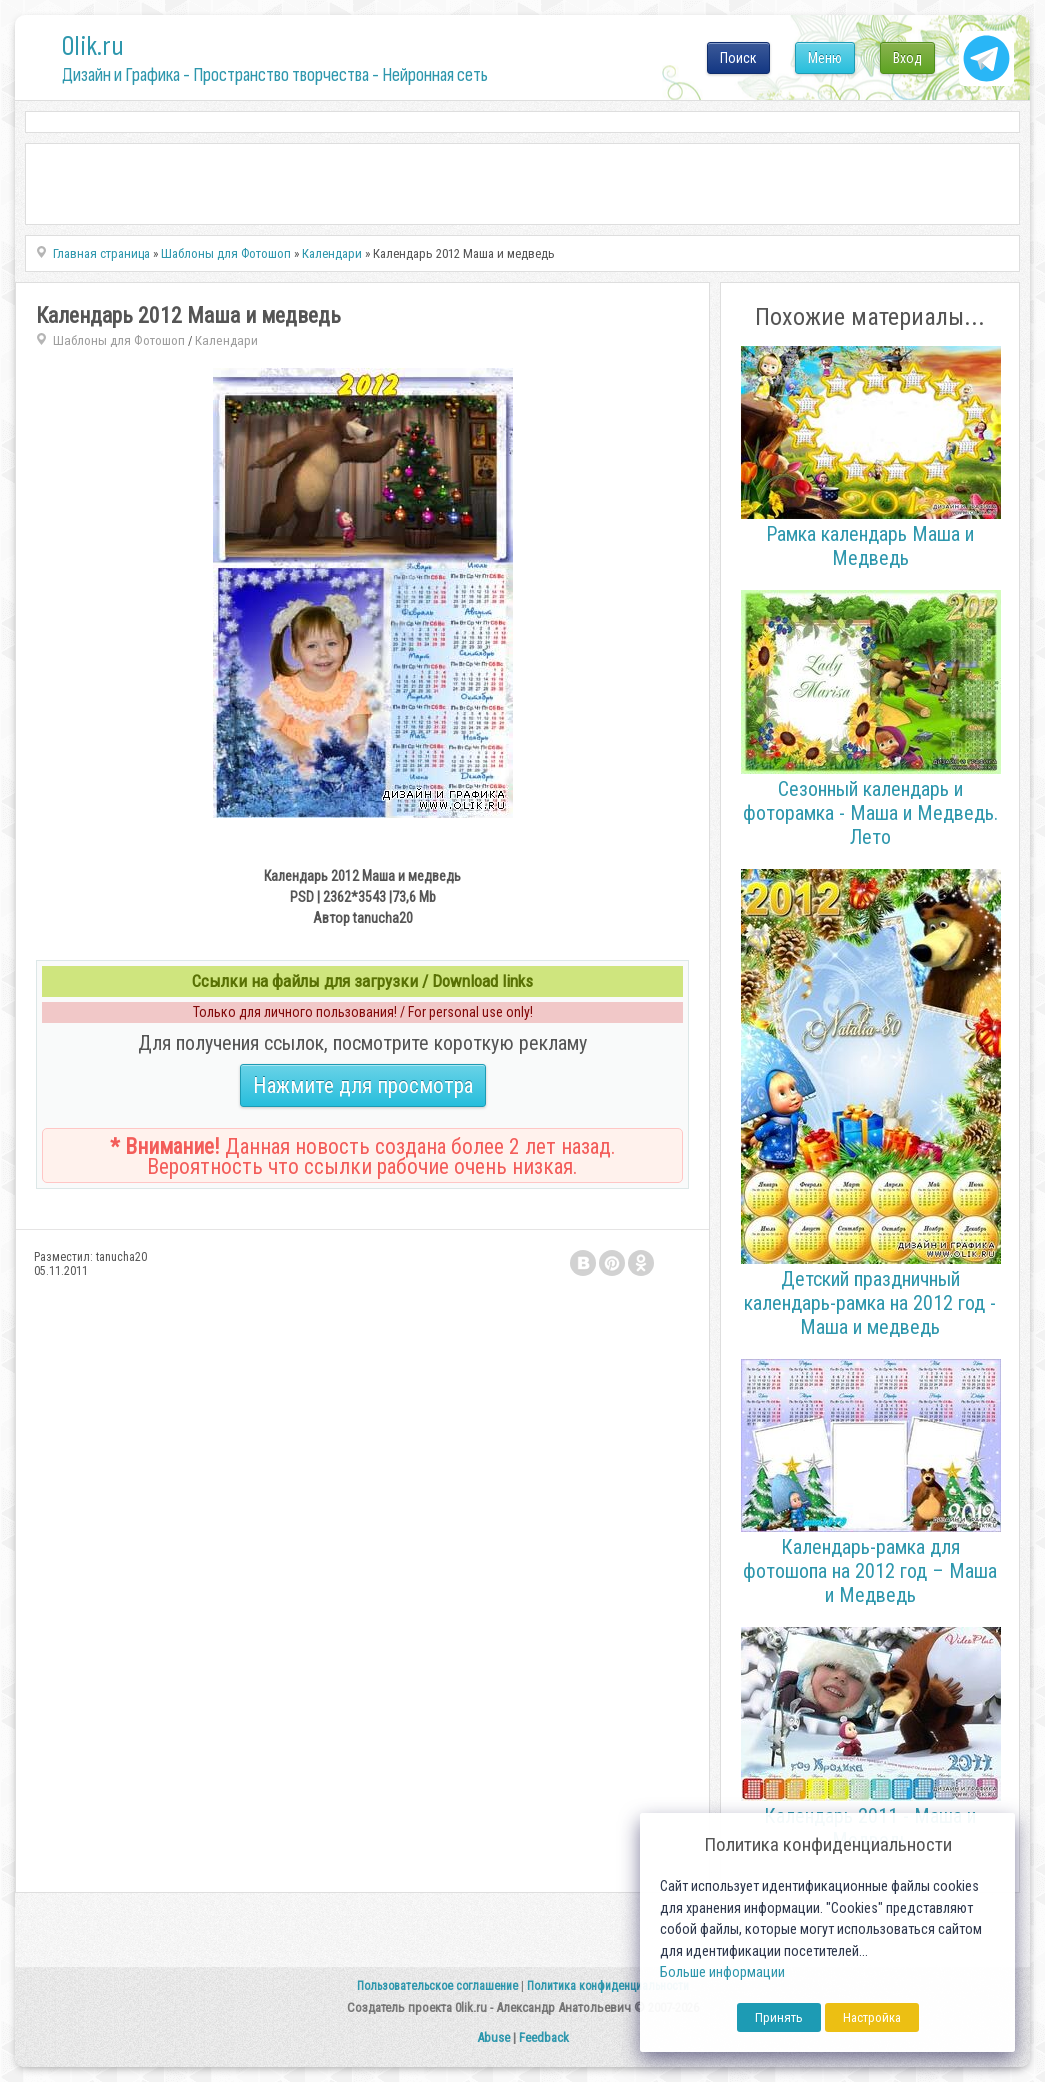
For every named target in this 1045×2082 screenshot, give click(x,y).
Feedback (544, 2037)
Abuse (493, 2037)
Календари (226, 340)
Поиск (738, 58)
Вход (907, 58)
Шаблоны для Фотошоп (119, 340)
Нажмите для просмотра (363, 1085)
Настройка (872, 2017)
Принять (779, 2017)
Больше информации (722, 1972)
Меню (825, 58)
